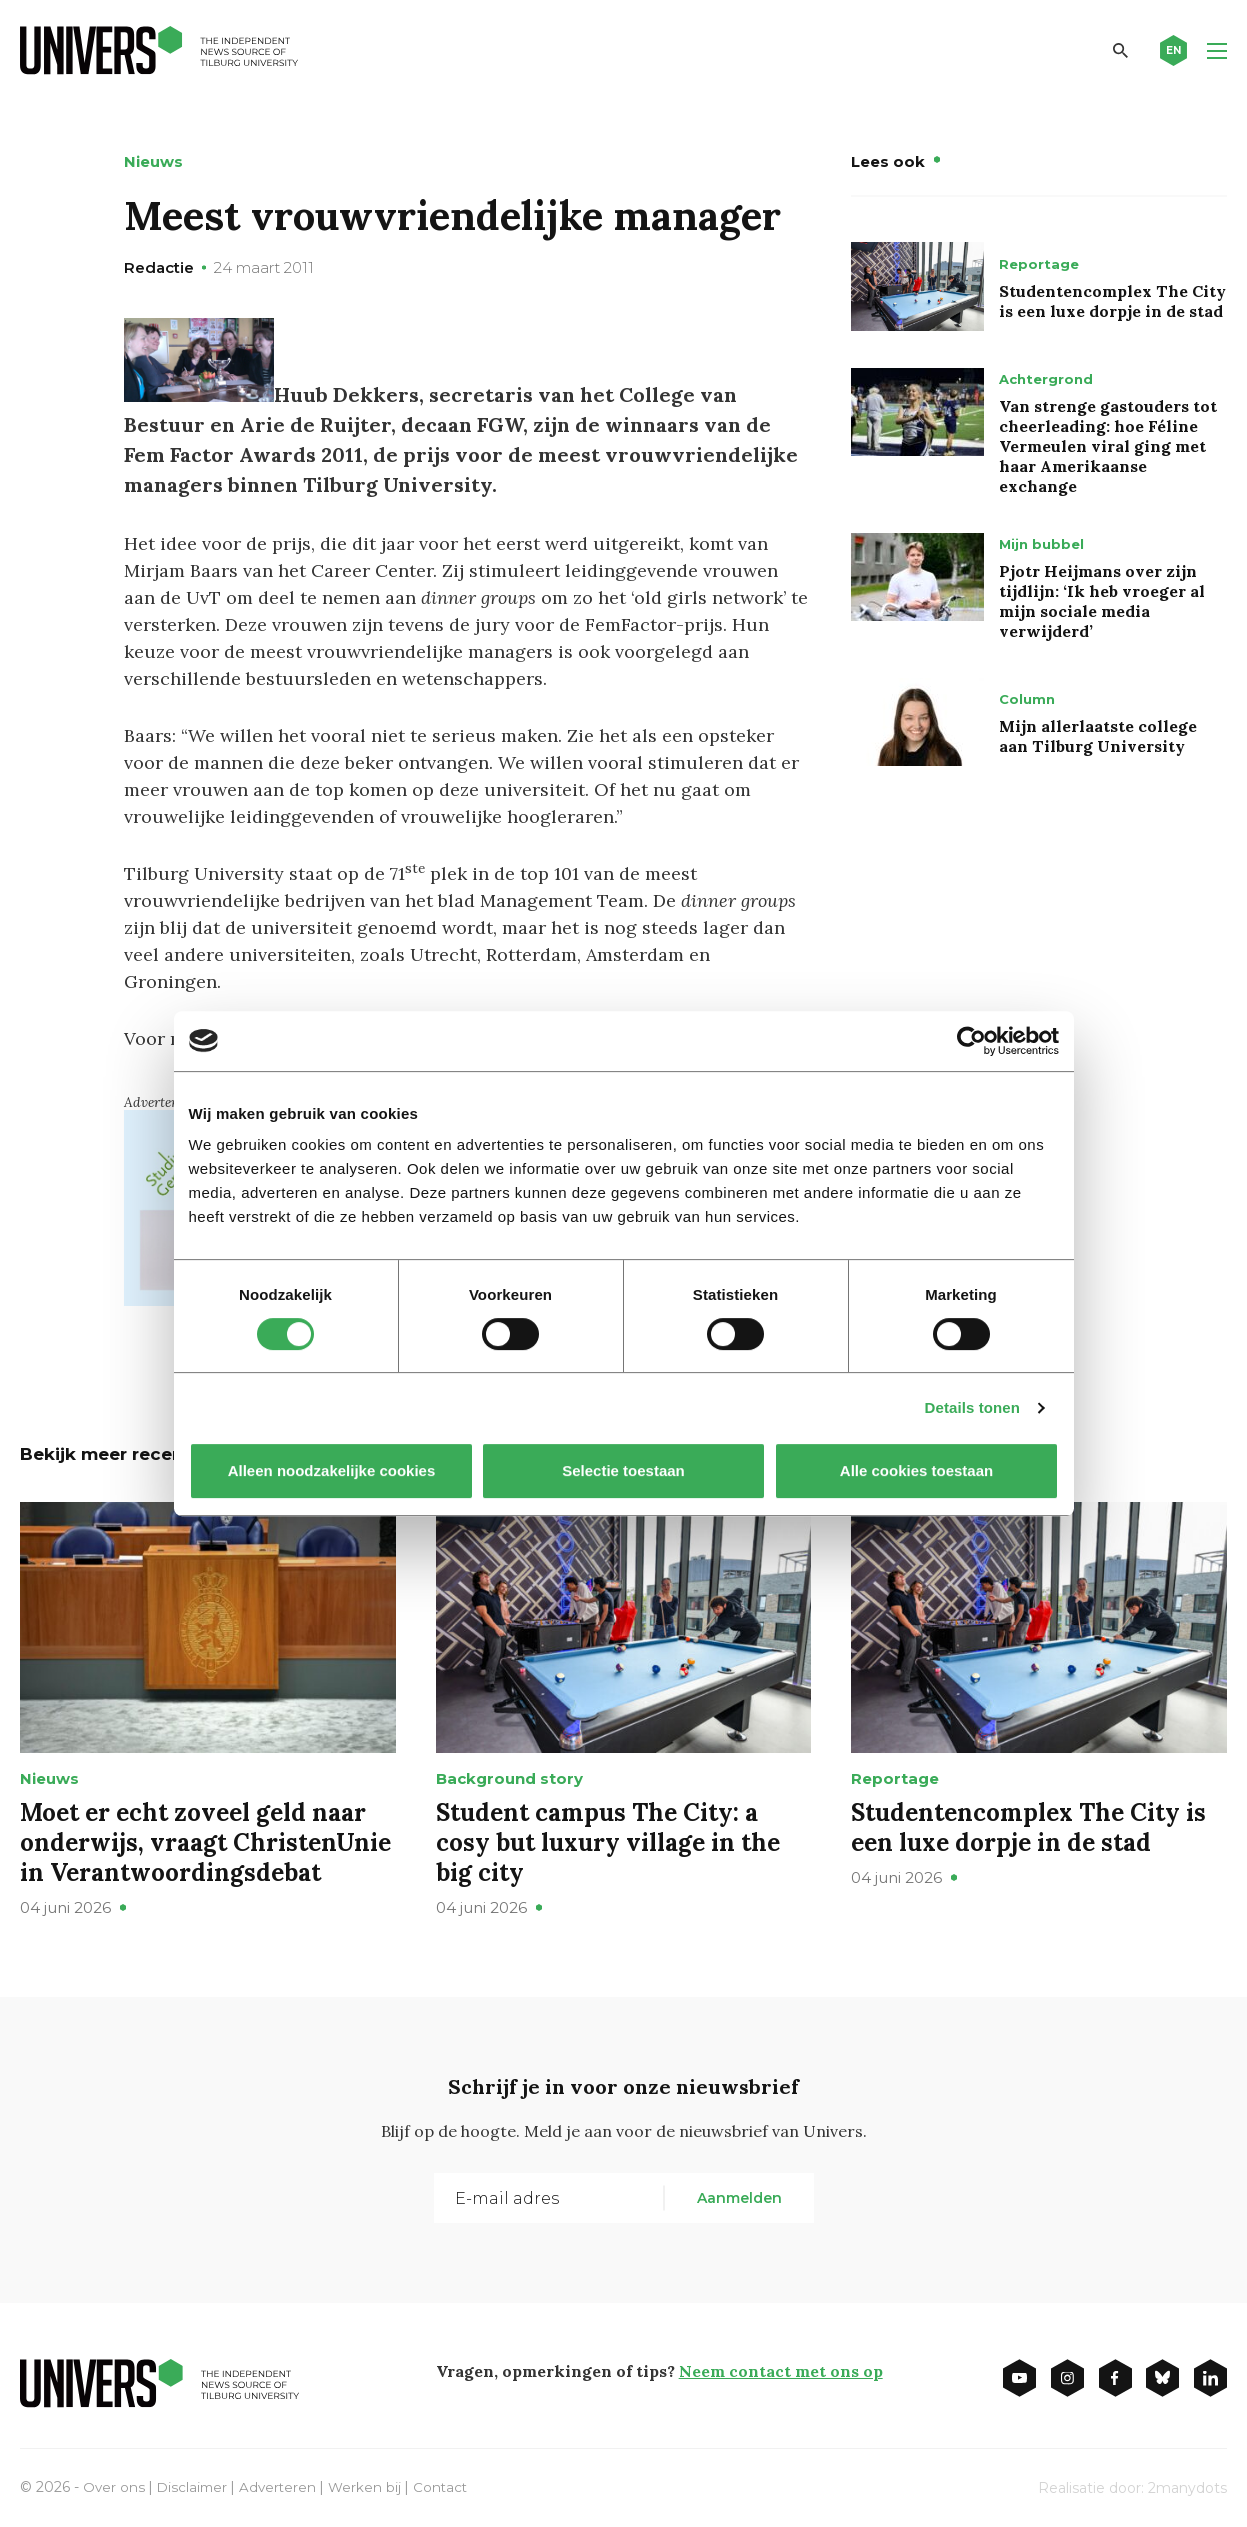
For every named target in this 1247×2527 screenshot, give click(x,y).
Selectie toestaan (623, 1470)
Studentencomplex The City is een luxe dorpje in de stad (1112, 301)
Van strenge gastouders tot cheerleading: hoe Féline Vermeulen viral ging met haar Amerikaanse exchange (1108, 446)
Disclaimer (194, 2485)
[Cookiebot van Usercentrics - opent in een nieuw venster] (971, 1041)
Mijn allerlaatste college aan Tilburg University (1098, 736)
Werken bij (371, 2485)
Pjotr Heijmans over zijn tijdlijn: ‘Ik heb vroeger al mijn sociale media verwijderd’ (1102, 601)
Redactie (159, 267)
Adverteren (282, 2485)
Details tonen (972, 1407)
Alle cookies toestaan (915, 1470)
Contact (448, 2485)
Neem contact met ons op (781, 2369)
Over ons (114, 2485)
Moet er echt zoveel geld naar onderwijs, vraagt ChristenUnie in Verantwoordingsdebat (205, 1840)
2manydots (1187, 2486)
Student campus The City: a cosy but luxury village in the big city (608, 1840)
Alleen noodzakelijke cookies (331, 1470)
